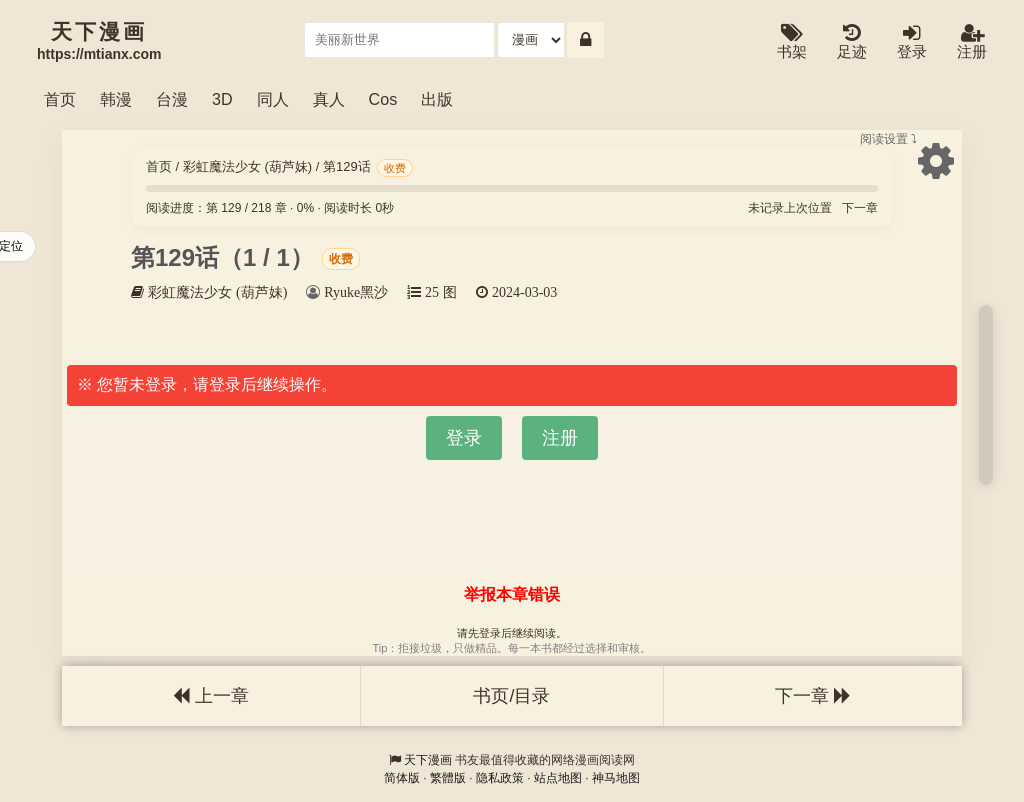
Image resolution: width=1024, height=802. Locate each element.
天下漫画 (428, 760)
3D (222, 99)
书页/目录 (511, 696)
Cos (383, 99)
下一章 (860, 208)
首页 (60, 99)
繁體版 (448, 778)
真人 (329, 99)
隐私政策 (500, 778)
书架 (792, 42)
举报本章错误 (512, 594)
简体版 (402, 778)
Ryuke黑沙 (356, 292)
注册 (972, 42)
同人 (273, 99)
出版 (437, 99)
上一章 (211, 696)
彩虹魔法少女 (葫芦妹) (247, 166)
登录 (912, 42)
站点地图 (558, 778)
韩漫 (116, 99)
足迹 (852, 42)
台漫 (172, 99)
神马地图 (616, 778)
